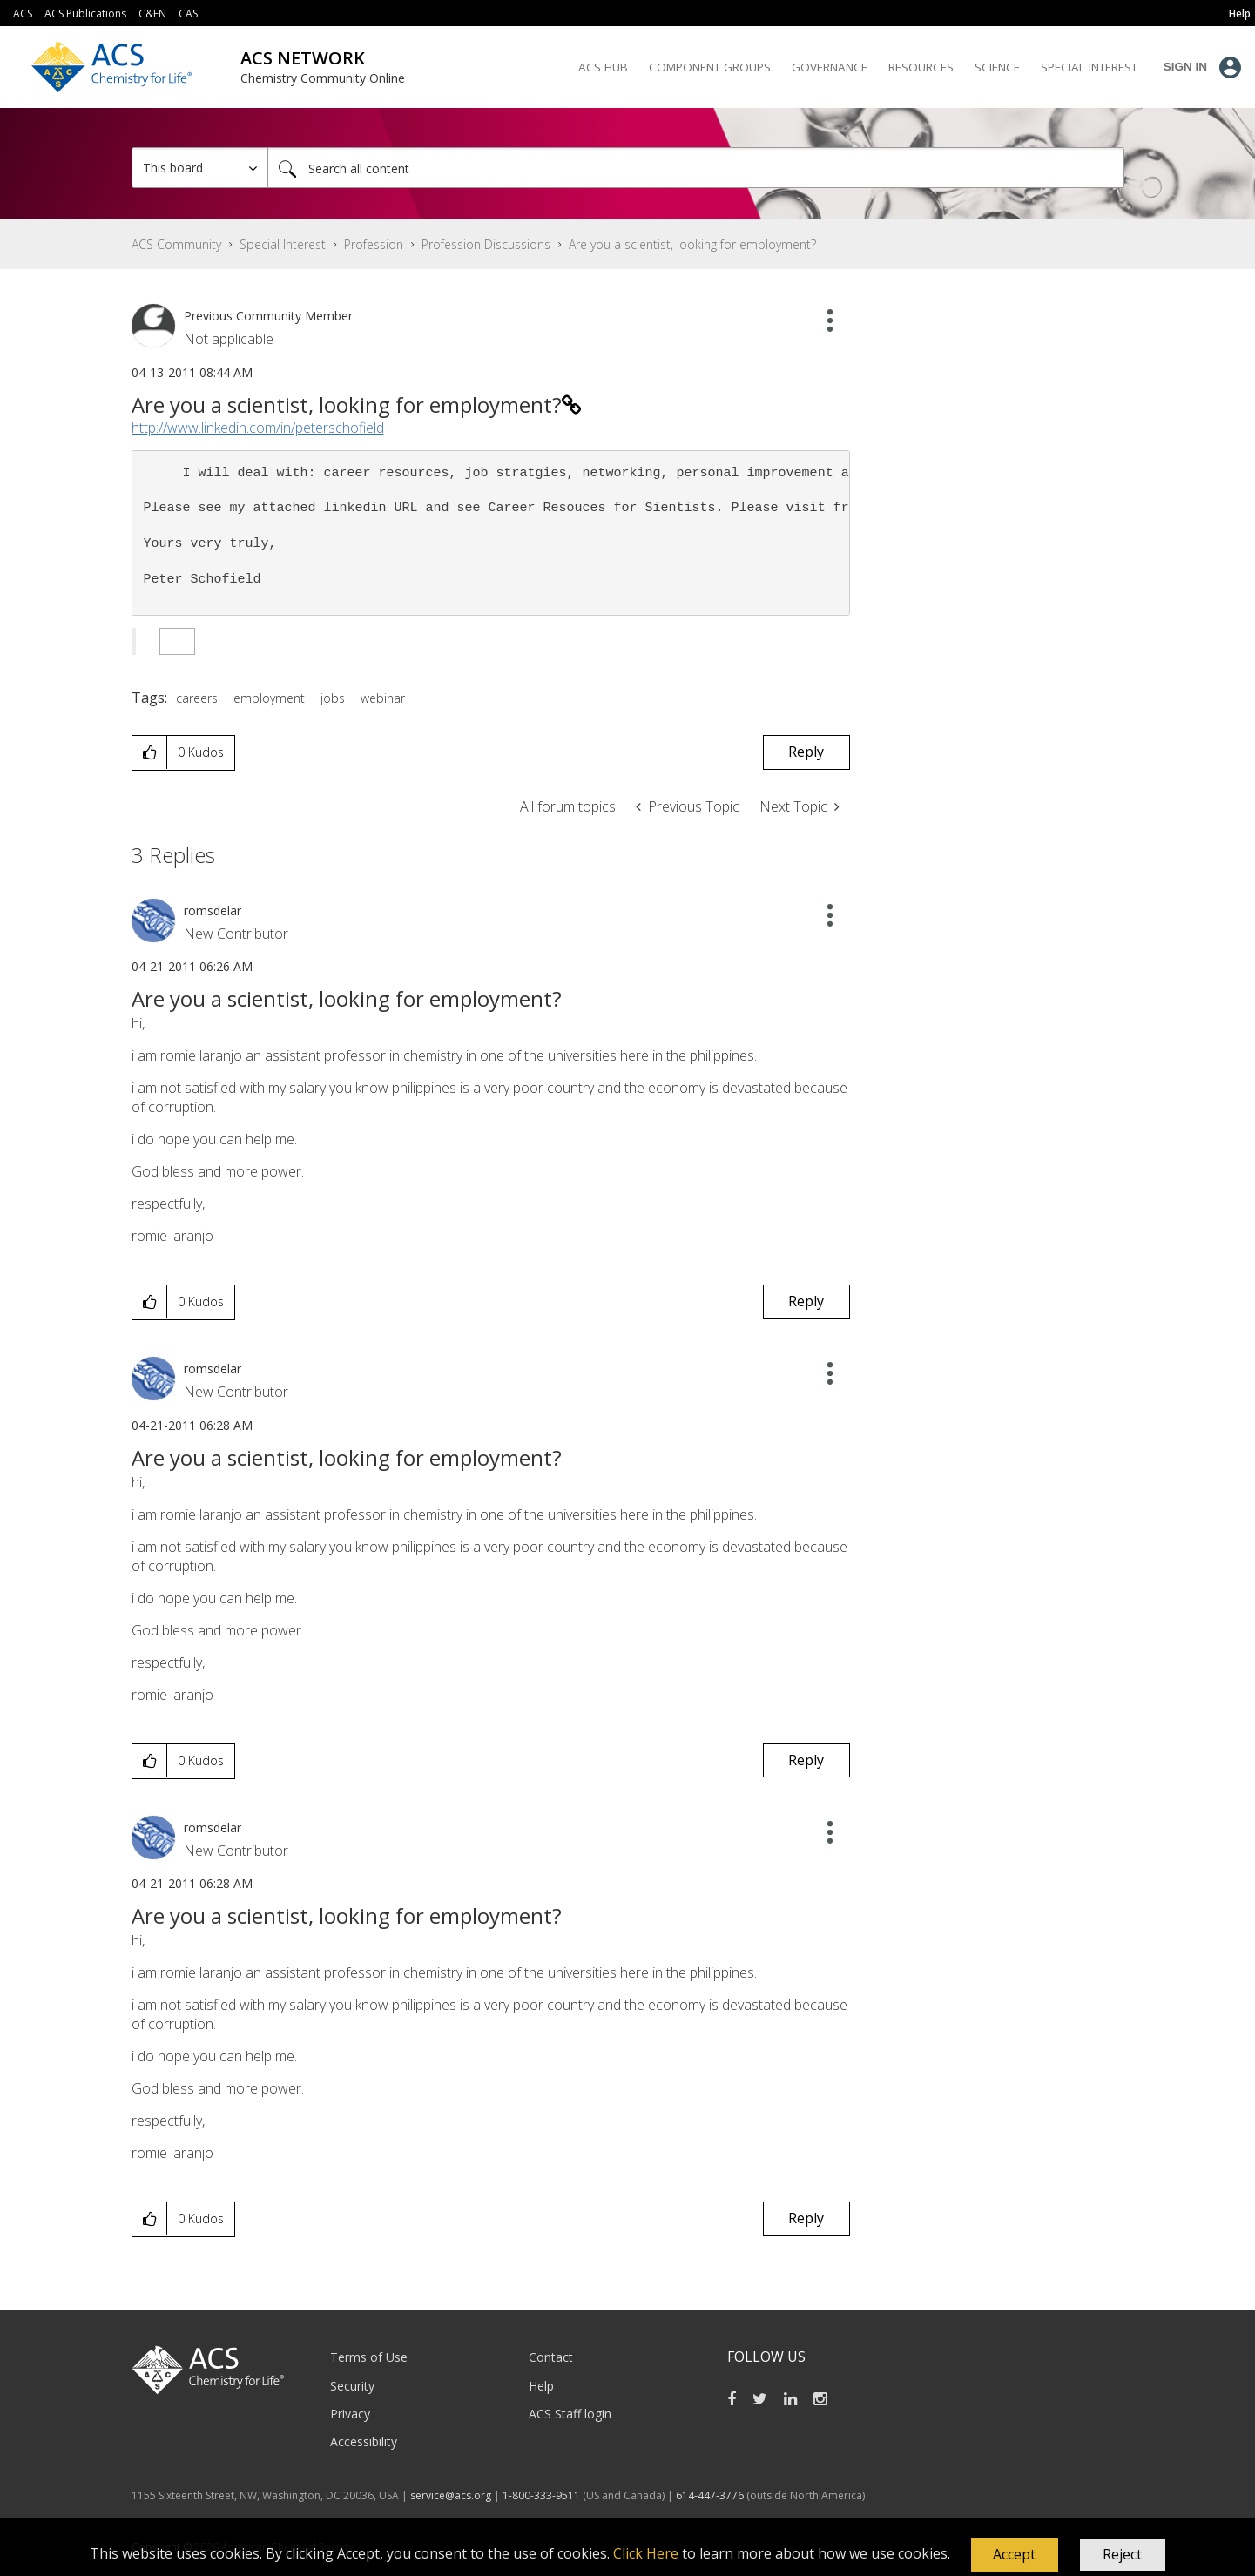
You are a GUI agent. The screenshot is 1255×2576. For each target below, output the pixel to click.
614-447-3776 (711, 2495)
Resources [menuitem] (921, 67)
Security (352, 2385)
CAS (188, 13)
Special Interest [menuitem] (1089, 67)
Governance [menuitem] (829, 67)
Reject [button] (1122, 2554)
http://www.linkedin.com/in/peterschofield (258, 427)
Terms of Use (369, 2357)
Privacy (350, 2413)
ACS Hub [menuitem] (603, 67)
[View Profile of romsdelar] (212, 910)
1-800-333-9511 (541, 2495)
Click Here (645, 2553)
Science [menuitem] (997, 67)
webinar (383, 698)
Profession (373, 244)
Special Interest (283, 244)
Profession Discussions (486, 244)
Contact (551, 2357)
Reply (806, 751)
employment (269, 698)
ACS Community (176, 244)
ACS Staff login (570, 2413)
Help (541, 2385)
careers (197, 698)
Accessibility (363, 2441)
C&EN (152, 13)
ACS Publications (85, 13)
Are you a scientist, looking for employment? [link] (692, 244)
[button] (1014, 2555)
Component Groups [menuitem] (710, 67)
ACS (22, 13)
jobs (332, 698)
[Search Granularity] (199, 167)
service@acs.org (450, 2495)
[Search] (695, 167)
